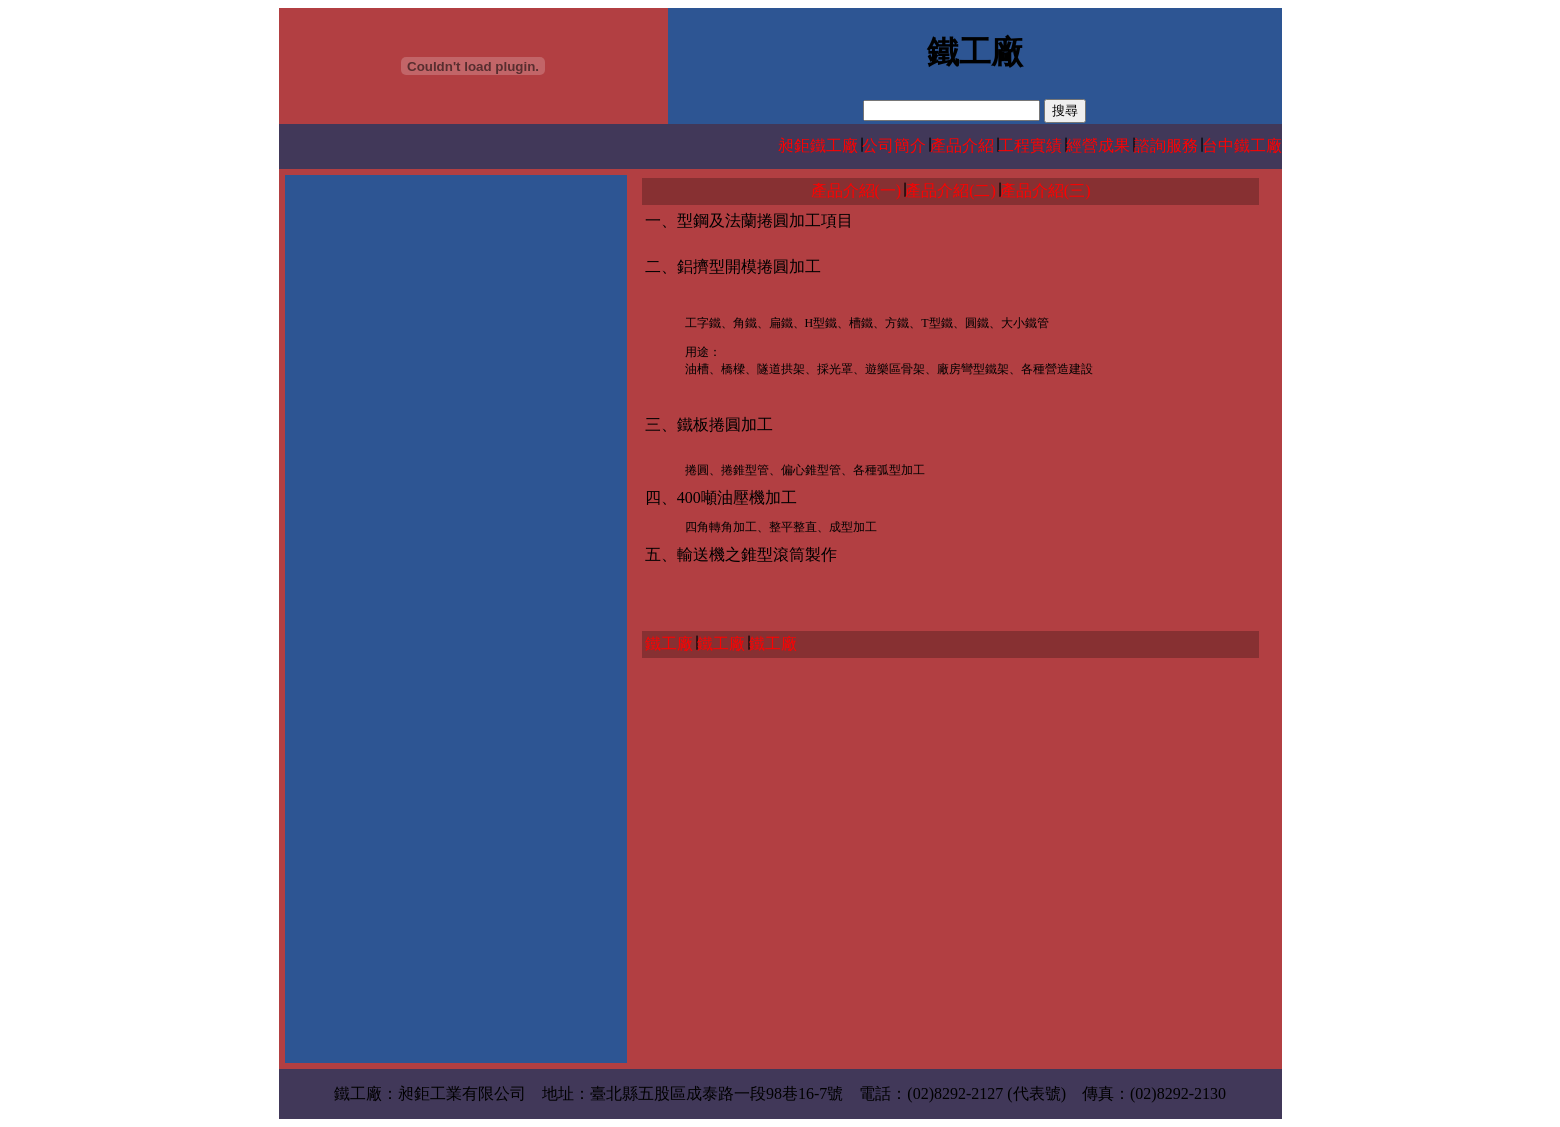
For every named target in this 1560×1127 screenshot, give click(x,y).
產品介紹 (962, 145)
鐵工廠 (669, 643)
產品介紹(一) (856, 190)
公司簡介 (894, 145)
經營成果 (1098, 145)
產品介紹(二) (950, 190)
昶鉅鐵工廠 (818, 145)
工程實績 (1030, 145)
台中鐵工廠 (1242, 145)
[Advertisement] (456, 318)
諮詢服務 (1166, 145)
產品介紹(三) (1045, 190)
